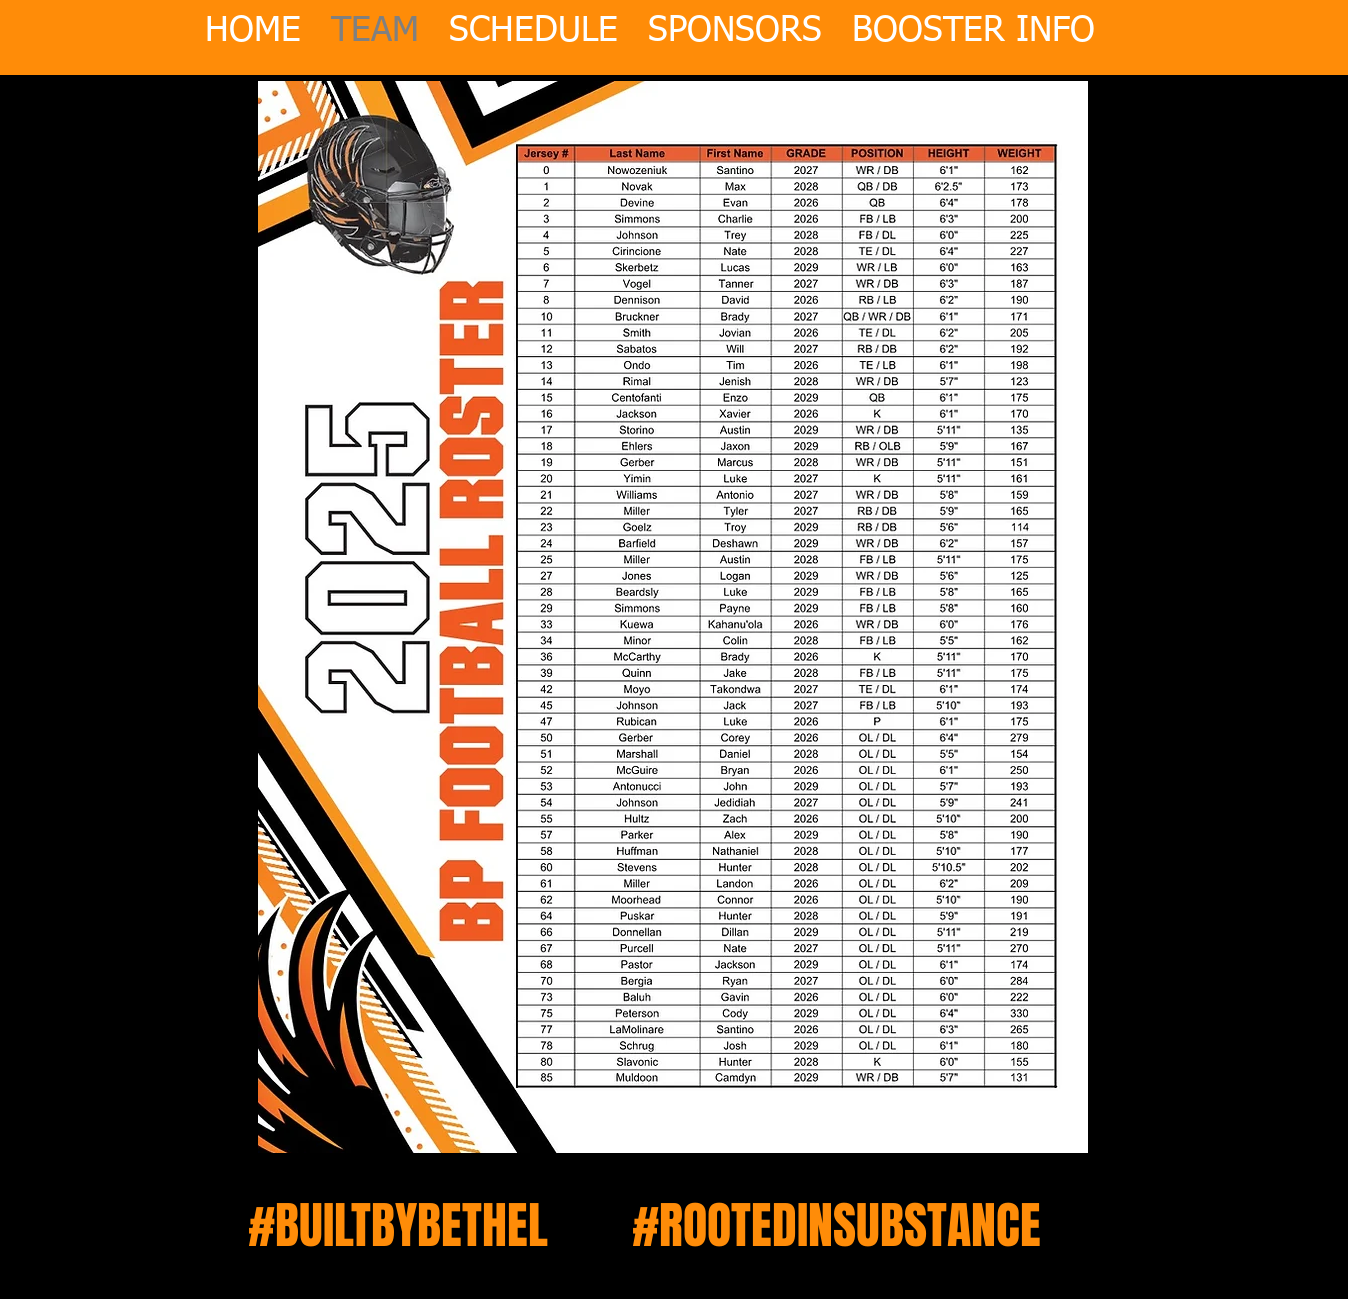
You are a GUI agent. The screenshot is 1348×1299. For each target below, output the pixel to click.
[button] (973, 19)
